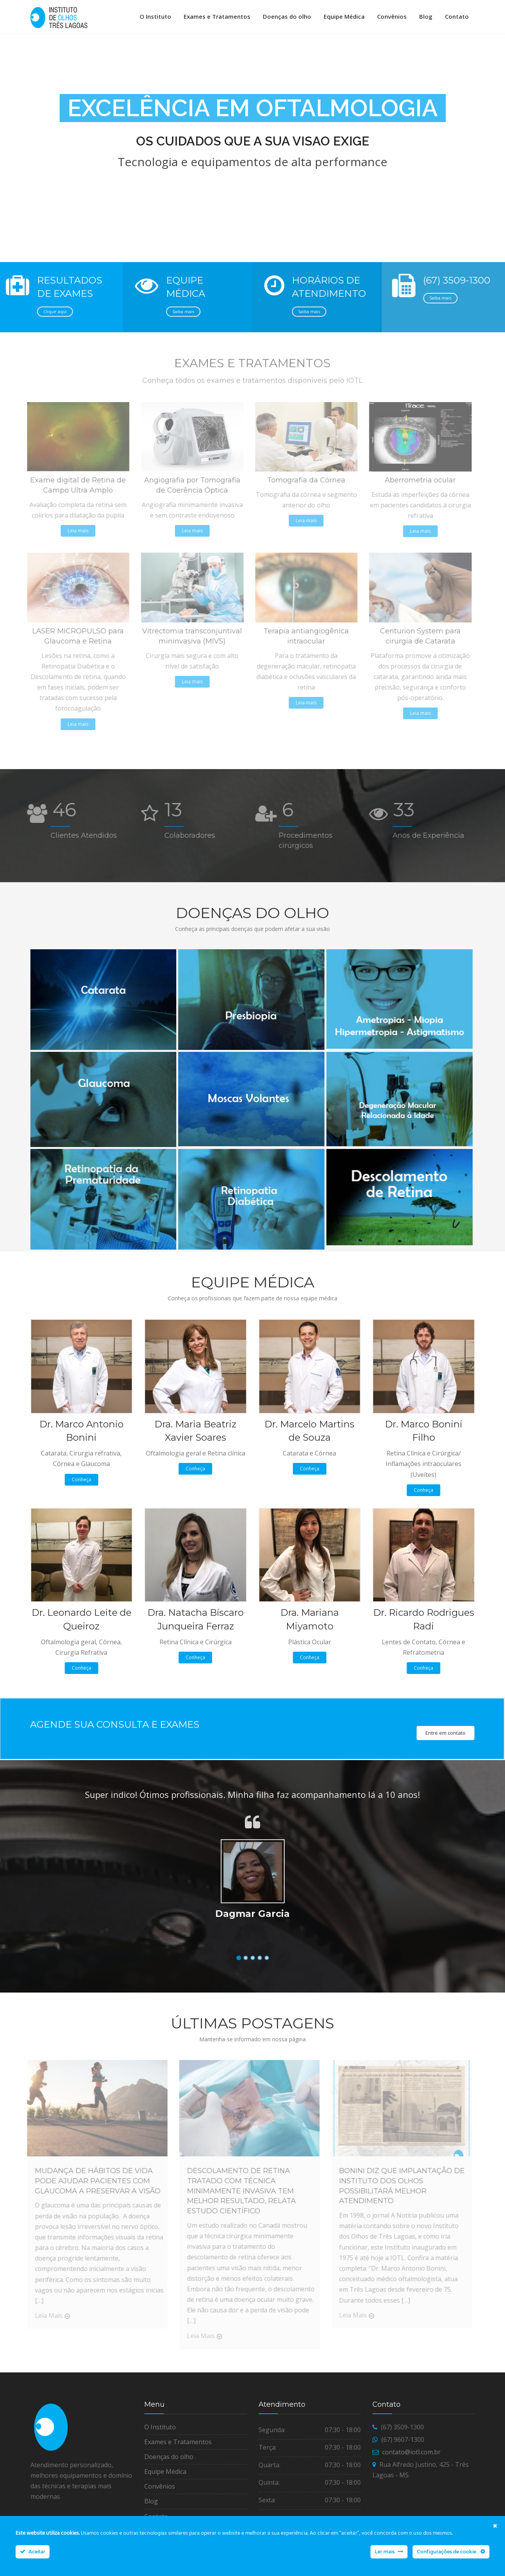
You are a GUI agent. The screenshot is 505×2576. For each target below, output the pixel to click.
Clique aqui (54, 316)
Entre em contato (445, 1738)
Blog (425, 16)
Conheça (81, 1484)
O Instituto (155, 16)
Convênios (392, 16)
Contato (457, 16)
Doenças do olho (287, 16)
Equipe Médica (344, 16)
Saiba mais (181, 316)
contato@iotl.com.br (411, 2457)
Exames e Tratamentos (217, 16)
